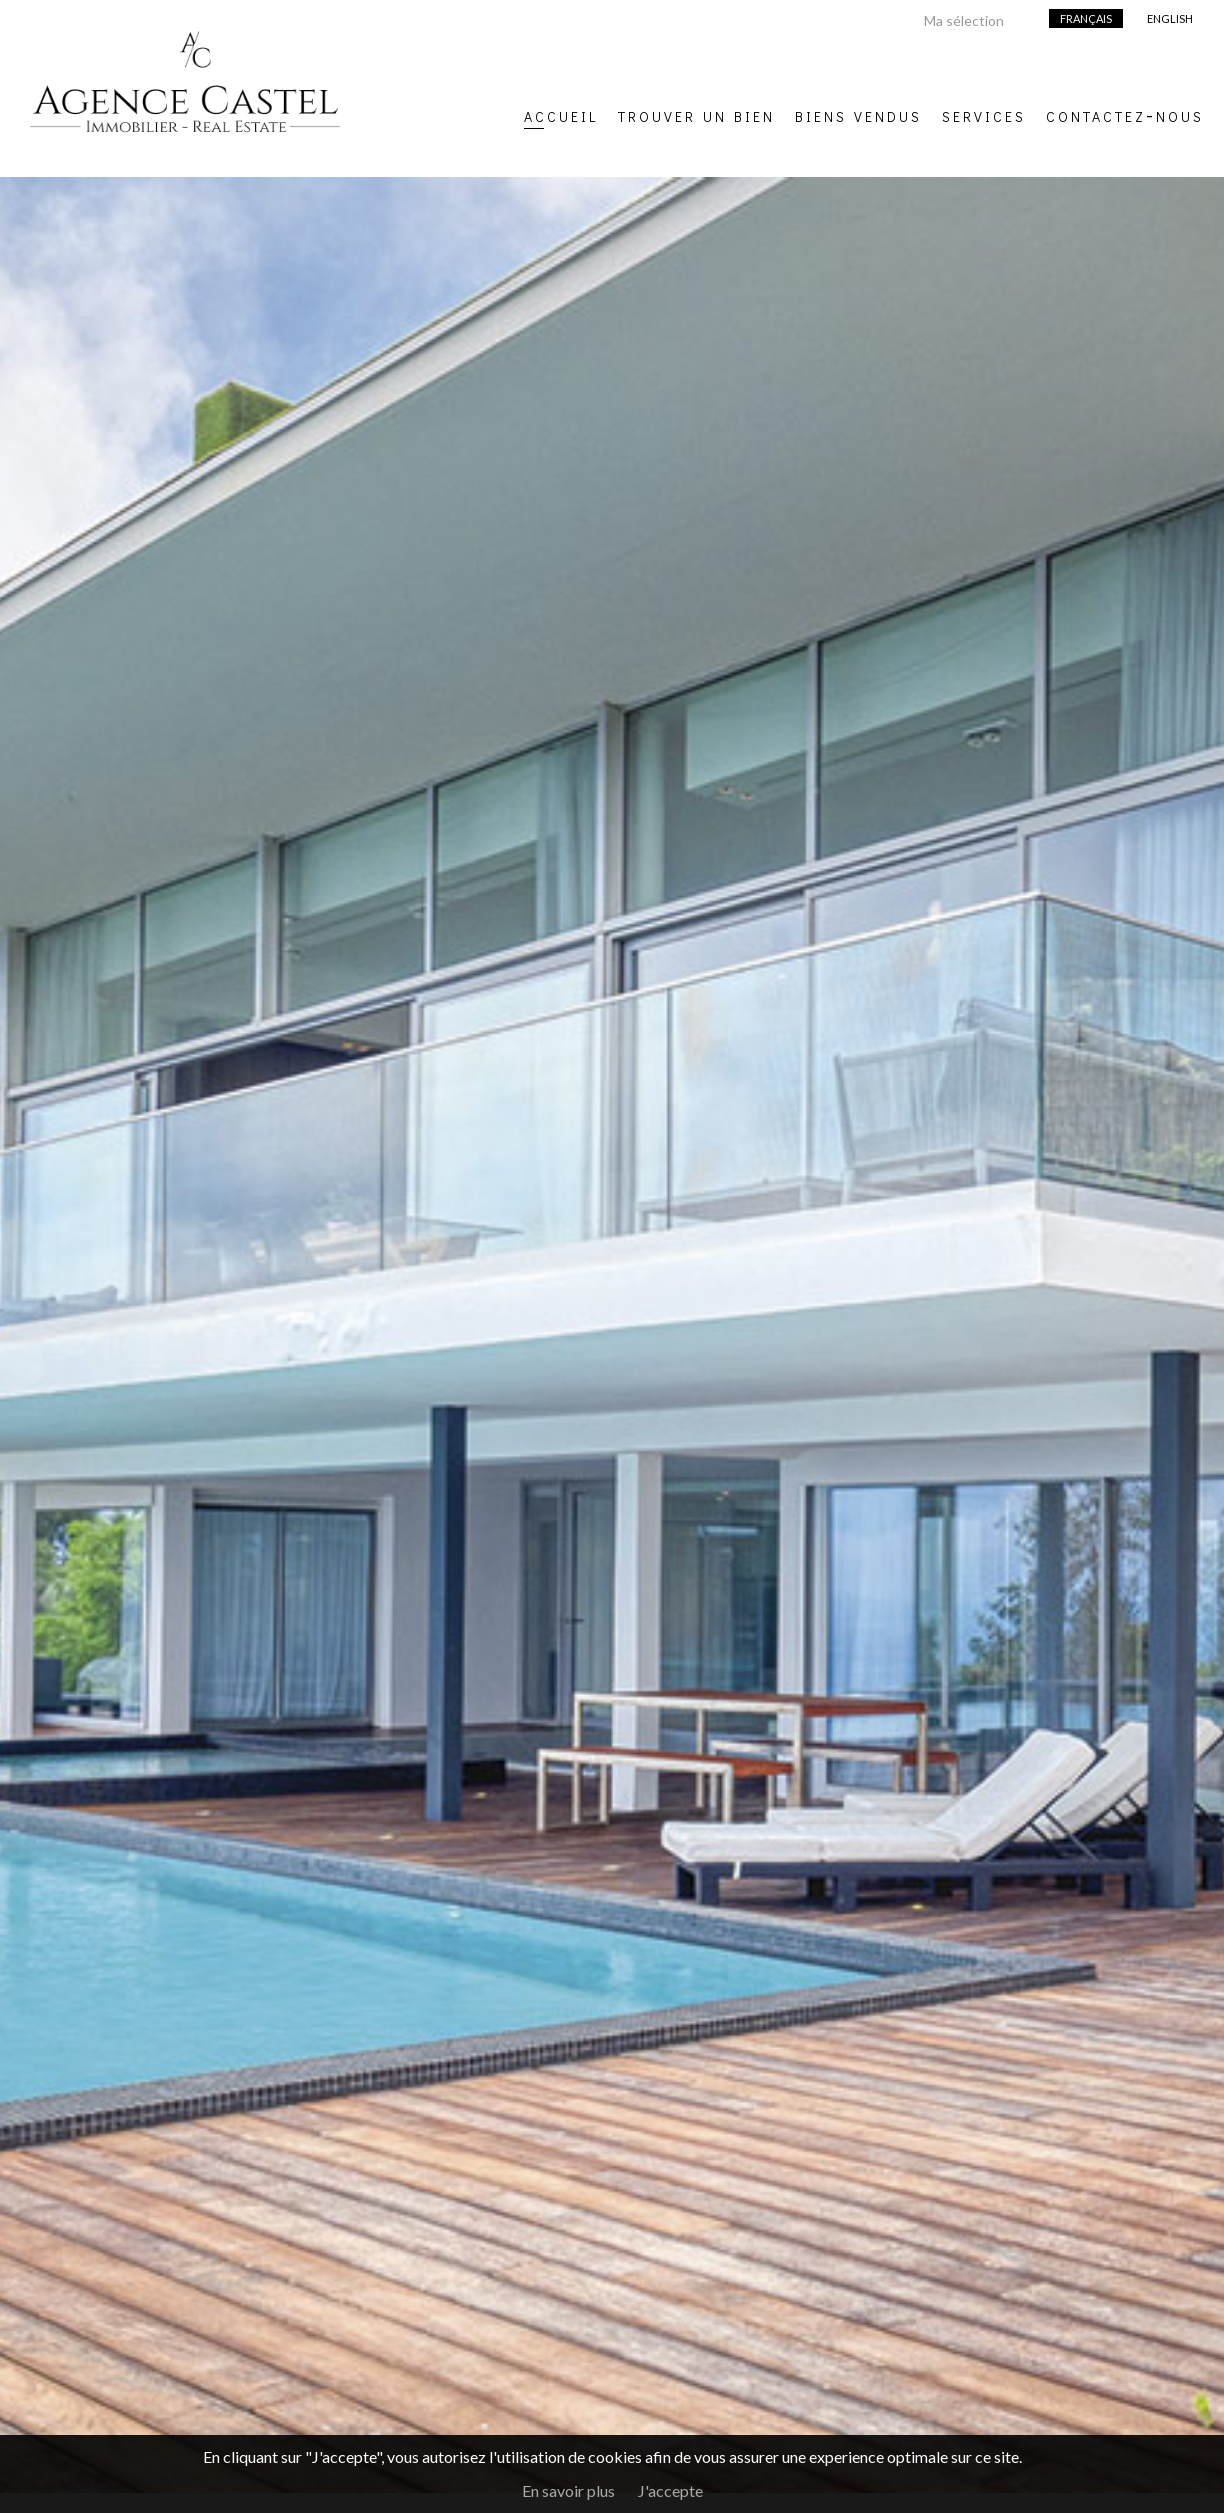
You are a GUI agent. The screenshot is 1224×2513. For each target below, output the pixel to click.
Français (1086, 18)
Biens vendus (858, 114)
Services (984, 114)
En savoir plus (568, 2490)
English (1170, 18)
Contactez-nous (1125, 114)
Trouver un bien (696, 114)
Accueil (561, 114)
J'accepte (670, 2490)
